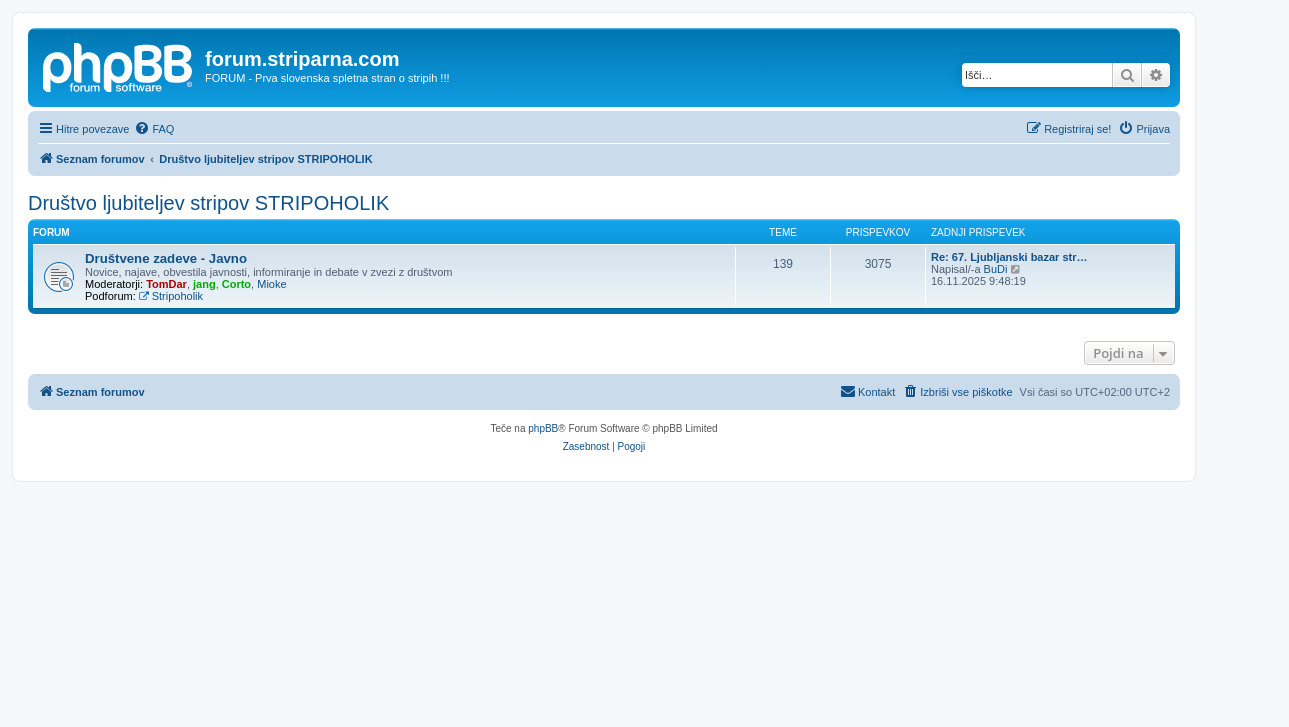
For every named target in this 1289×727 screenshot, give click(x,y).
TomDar (166, 284)
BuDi (996, 269)
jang (204, 284)
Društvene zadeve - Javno (166, 258)
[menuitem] (154, 129)
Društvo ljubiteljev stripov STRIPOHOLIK (208, 203)
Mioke (271, 284)
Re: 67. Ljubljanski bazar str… (1009, 257)
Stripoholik (171, 296)
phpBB (543, 428)
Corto (236, 284)
